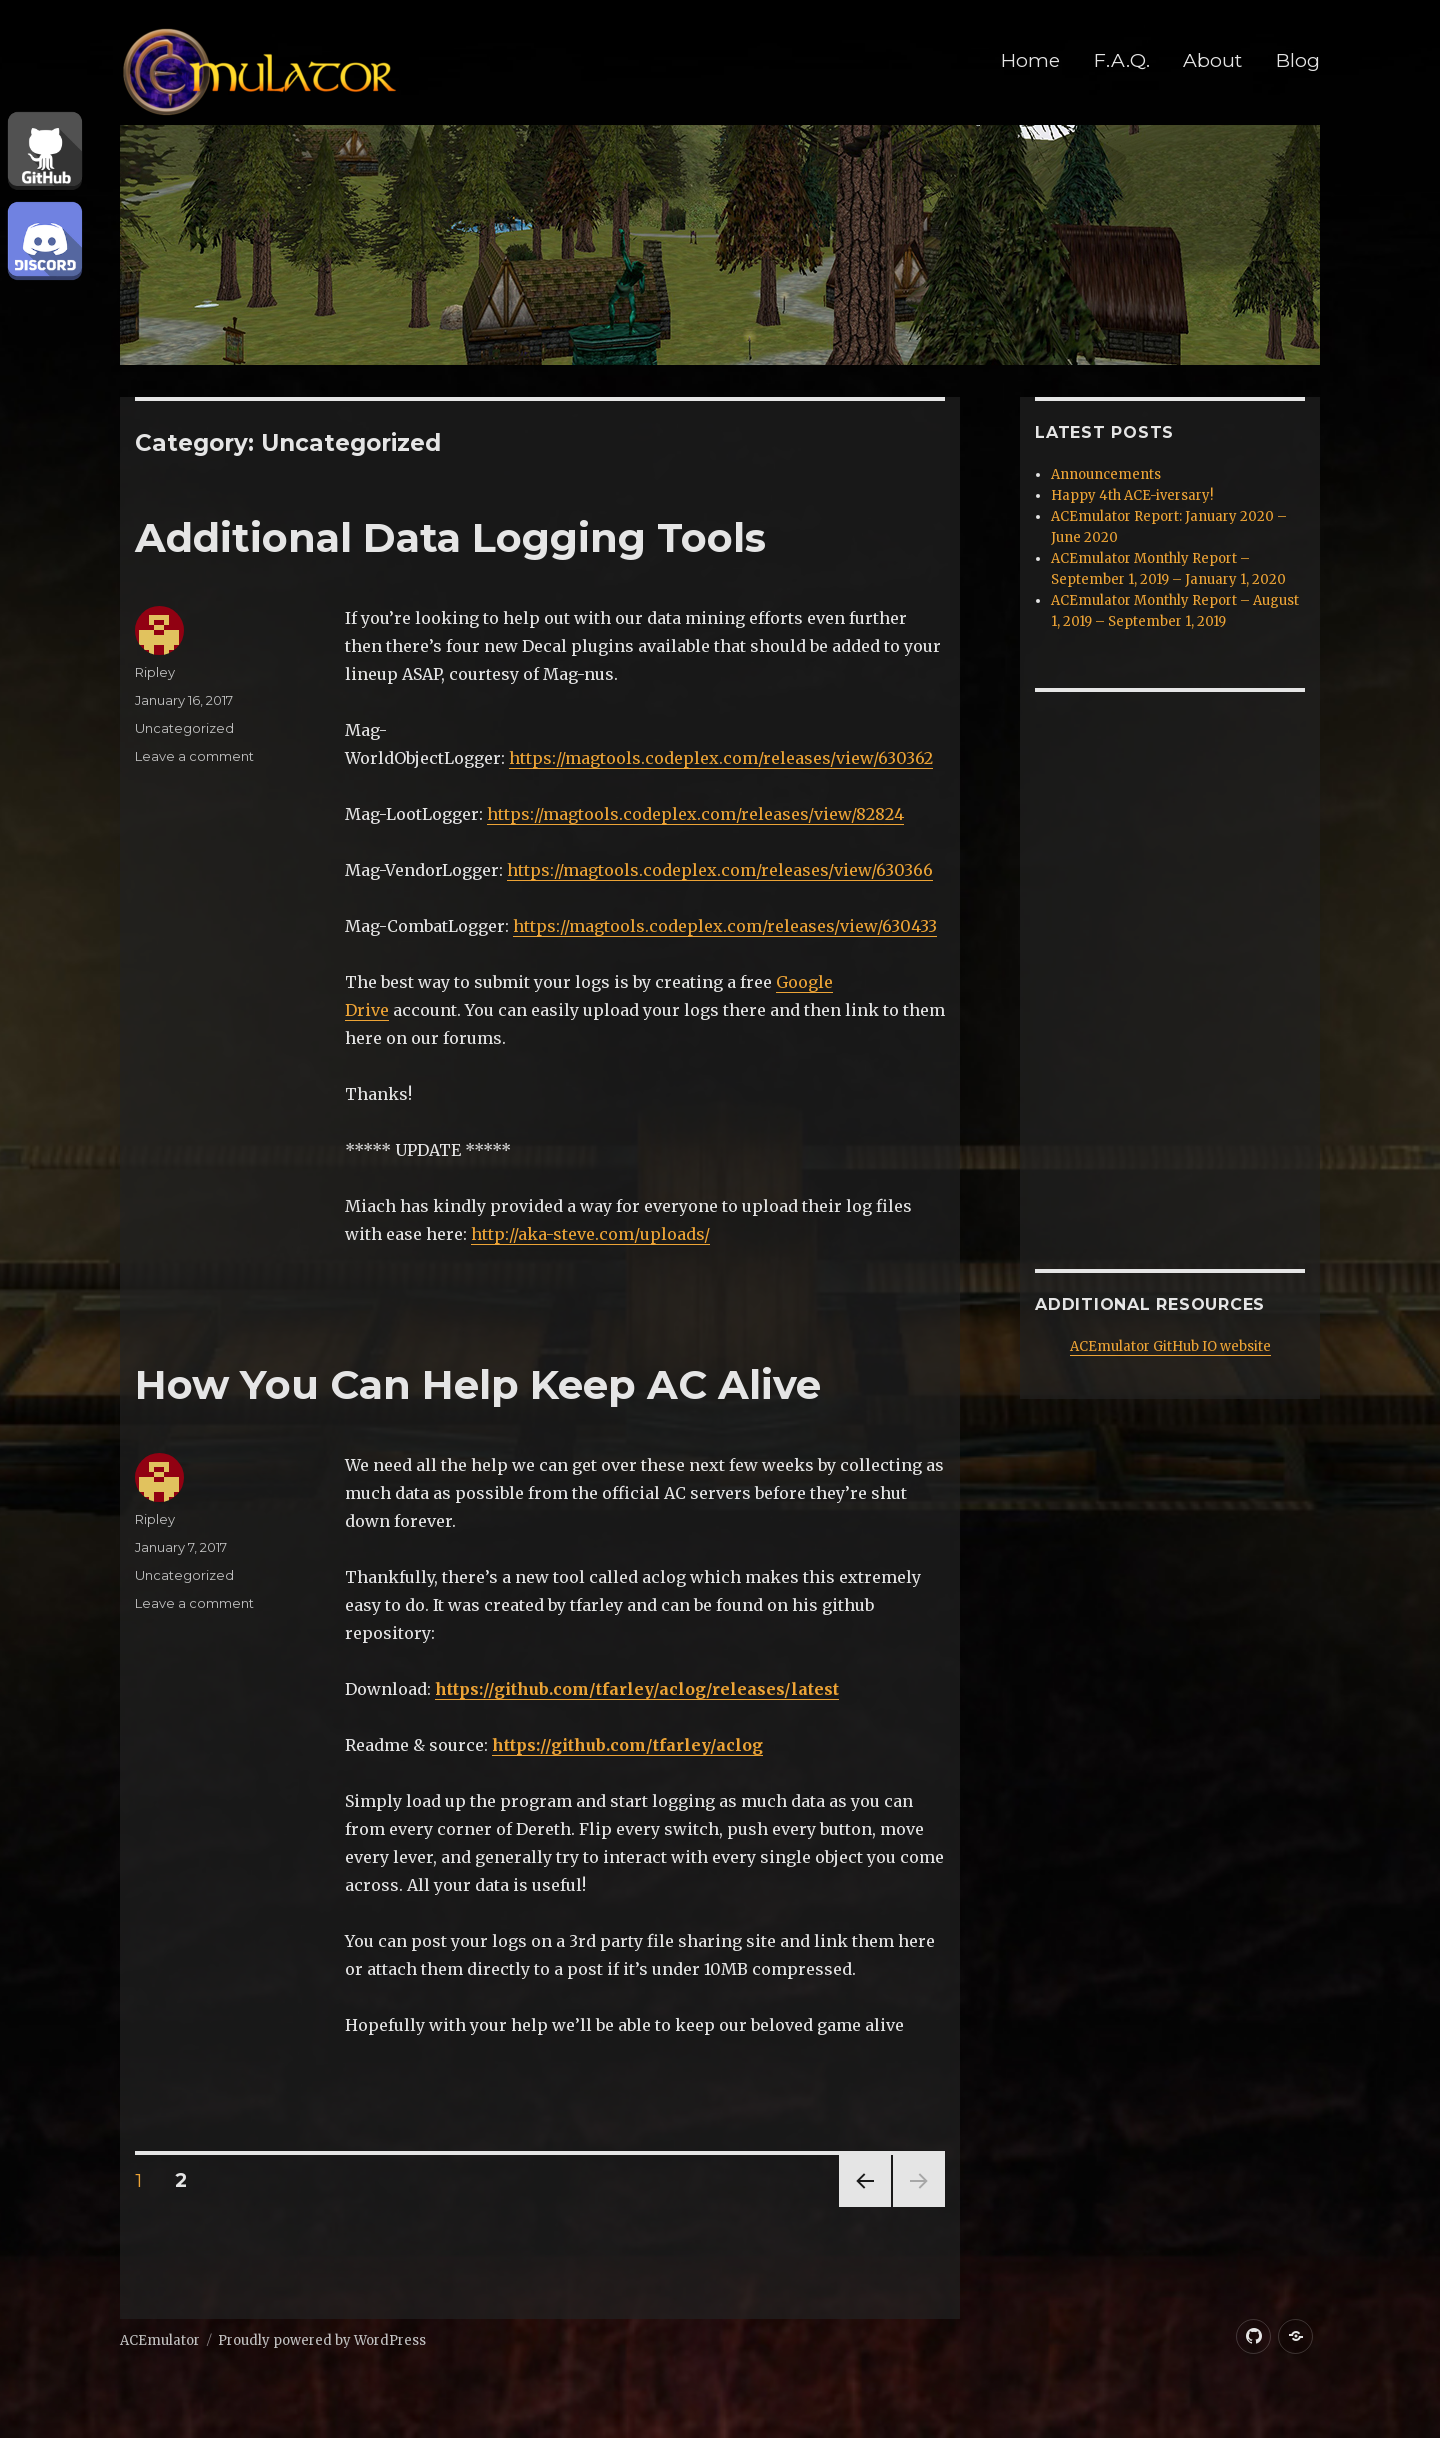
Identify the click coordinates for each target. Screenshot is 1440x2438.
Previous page (865, 2206)
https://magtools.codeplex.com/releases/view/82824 (695, 814)
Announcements (1106, 474)
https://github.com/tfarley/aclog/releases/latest (637, 1689)
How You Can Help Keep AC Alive (478, 1384)
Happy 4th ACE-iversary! (1132, 495)
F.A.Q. (1122, 60)
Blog (1298, 60)
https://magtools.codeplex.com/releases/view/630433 (725, 926)
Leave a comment (194, 756)
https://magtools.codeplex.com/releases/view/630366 (720, 870)
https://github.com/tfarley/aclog (627, 1745)
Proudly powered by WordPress (322, 2340)
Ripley (155, 672)
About (1212, 60)
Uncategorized (184, 728)
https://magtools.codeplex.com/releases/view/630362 (721, 758)
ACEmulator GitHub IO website (1170, 1346)
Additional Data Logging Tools (450, 537)
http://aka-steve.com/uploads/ (590, 1234)
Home (1030, 60)
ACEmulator (160, 2340)
